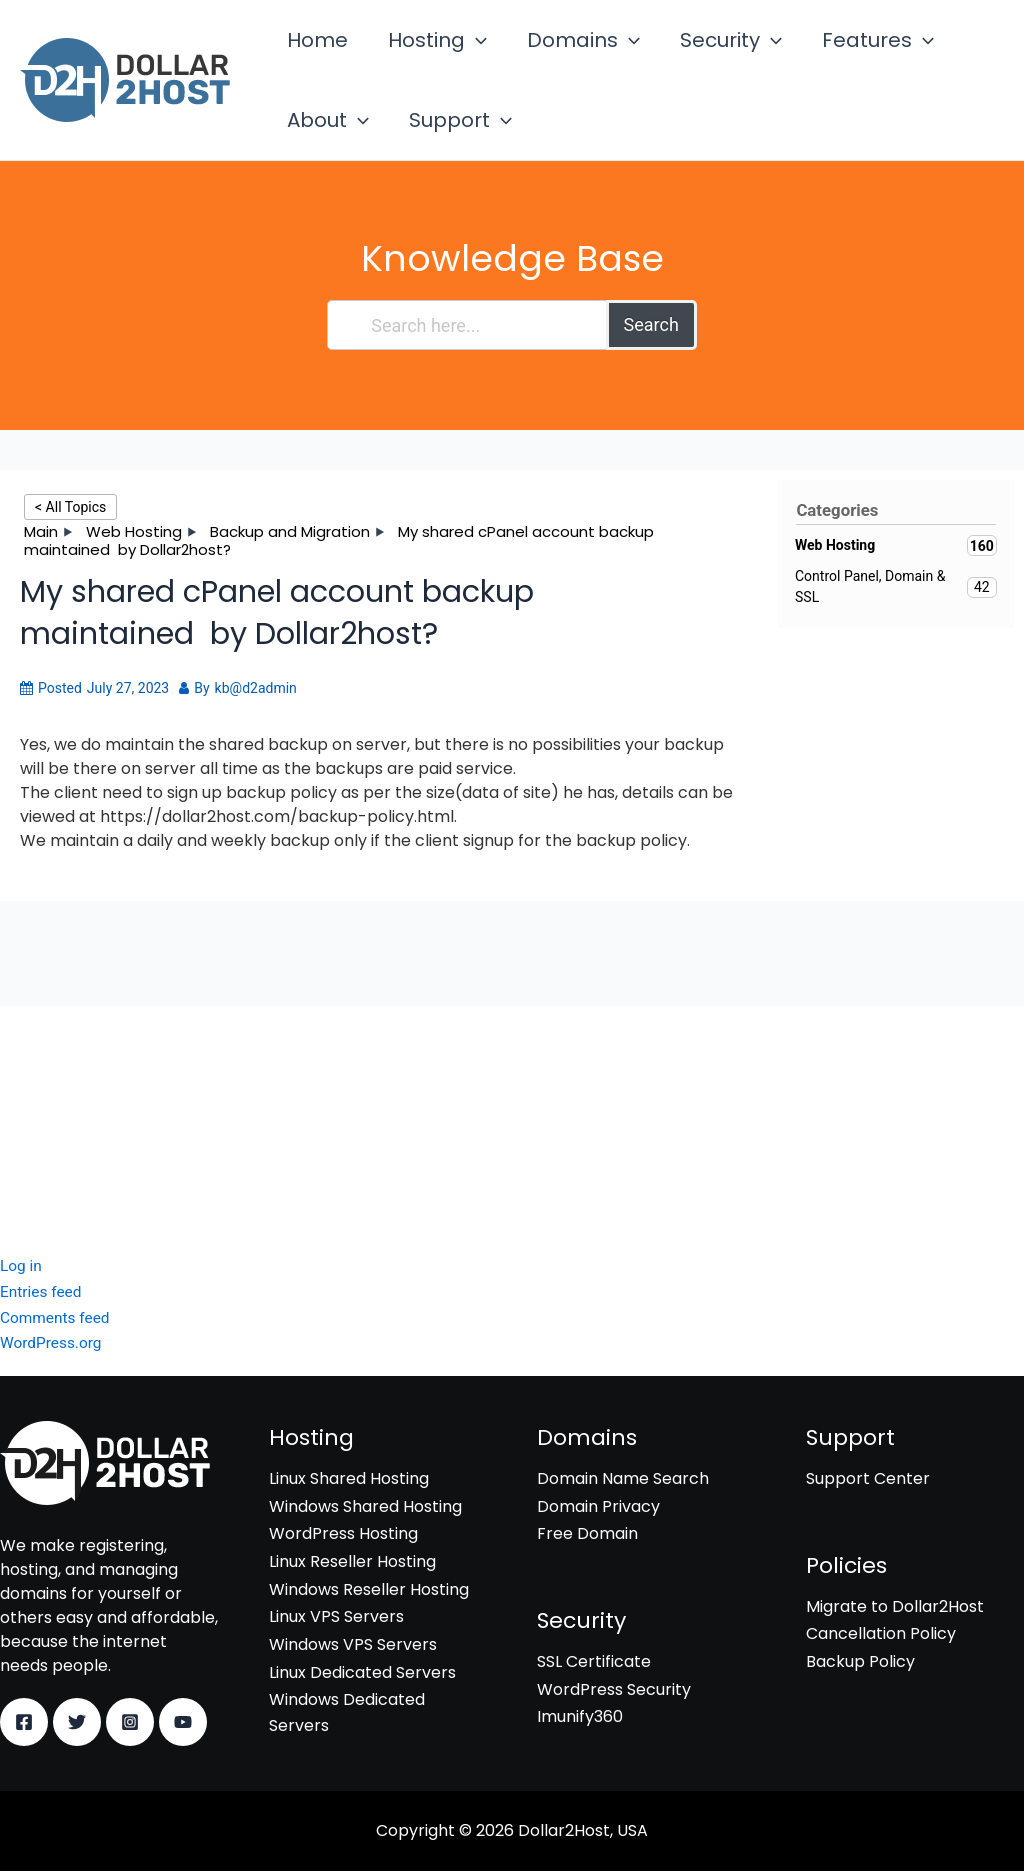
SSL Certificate (57, 1084)
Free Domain (587, 1534)
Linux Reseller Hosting (352, 1561)
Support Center (868, 1478)
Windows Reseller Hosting (369, 1589)
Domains (553, 54)
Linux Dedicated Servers (362, 1672)
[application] (458, 54)
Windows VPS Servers (353, 1644)
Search (651, 380)
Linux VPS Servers (336, 1616)
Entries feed (42, 1292)
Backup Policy (860, 1661)
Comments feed (57, 1317)
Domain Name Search (623, 1478)
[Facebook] (24, 1722)
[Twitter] (77, 1722)
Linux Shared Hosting (349, 1478)
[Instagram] (130, 1722)
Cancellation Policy (881, 1634)
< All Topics (70, 563)
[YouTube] (183, 1722)
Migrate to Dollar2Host (895, 1606)
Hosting (419, 54)
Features (824, 54)
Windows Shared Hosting (365, 1506)
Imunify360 (43, 1139)
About (949, 54)
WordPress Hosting (343, 1534)
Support (332, 162)
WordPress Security (77, 1112)
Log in (21, 1266)
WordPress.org (52, 1343)
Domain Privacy (598, 1506)
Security (689, 54)
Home (311, 54)
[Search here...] (467, 381)
